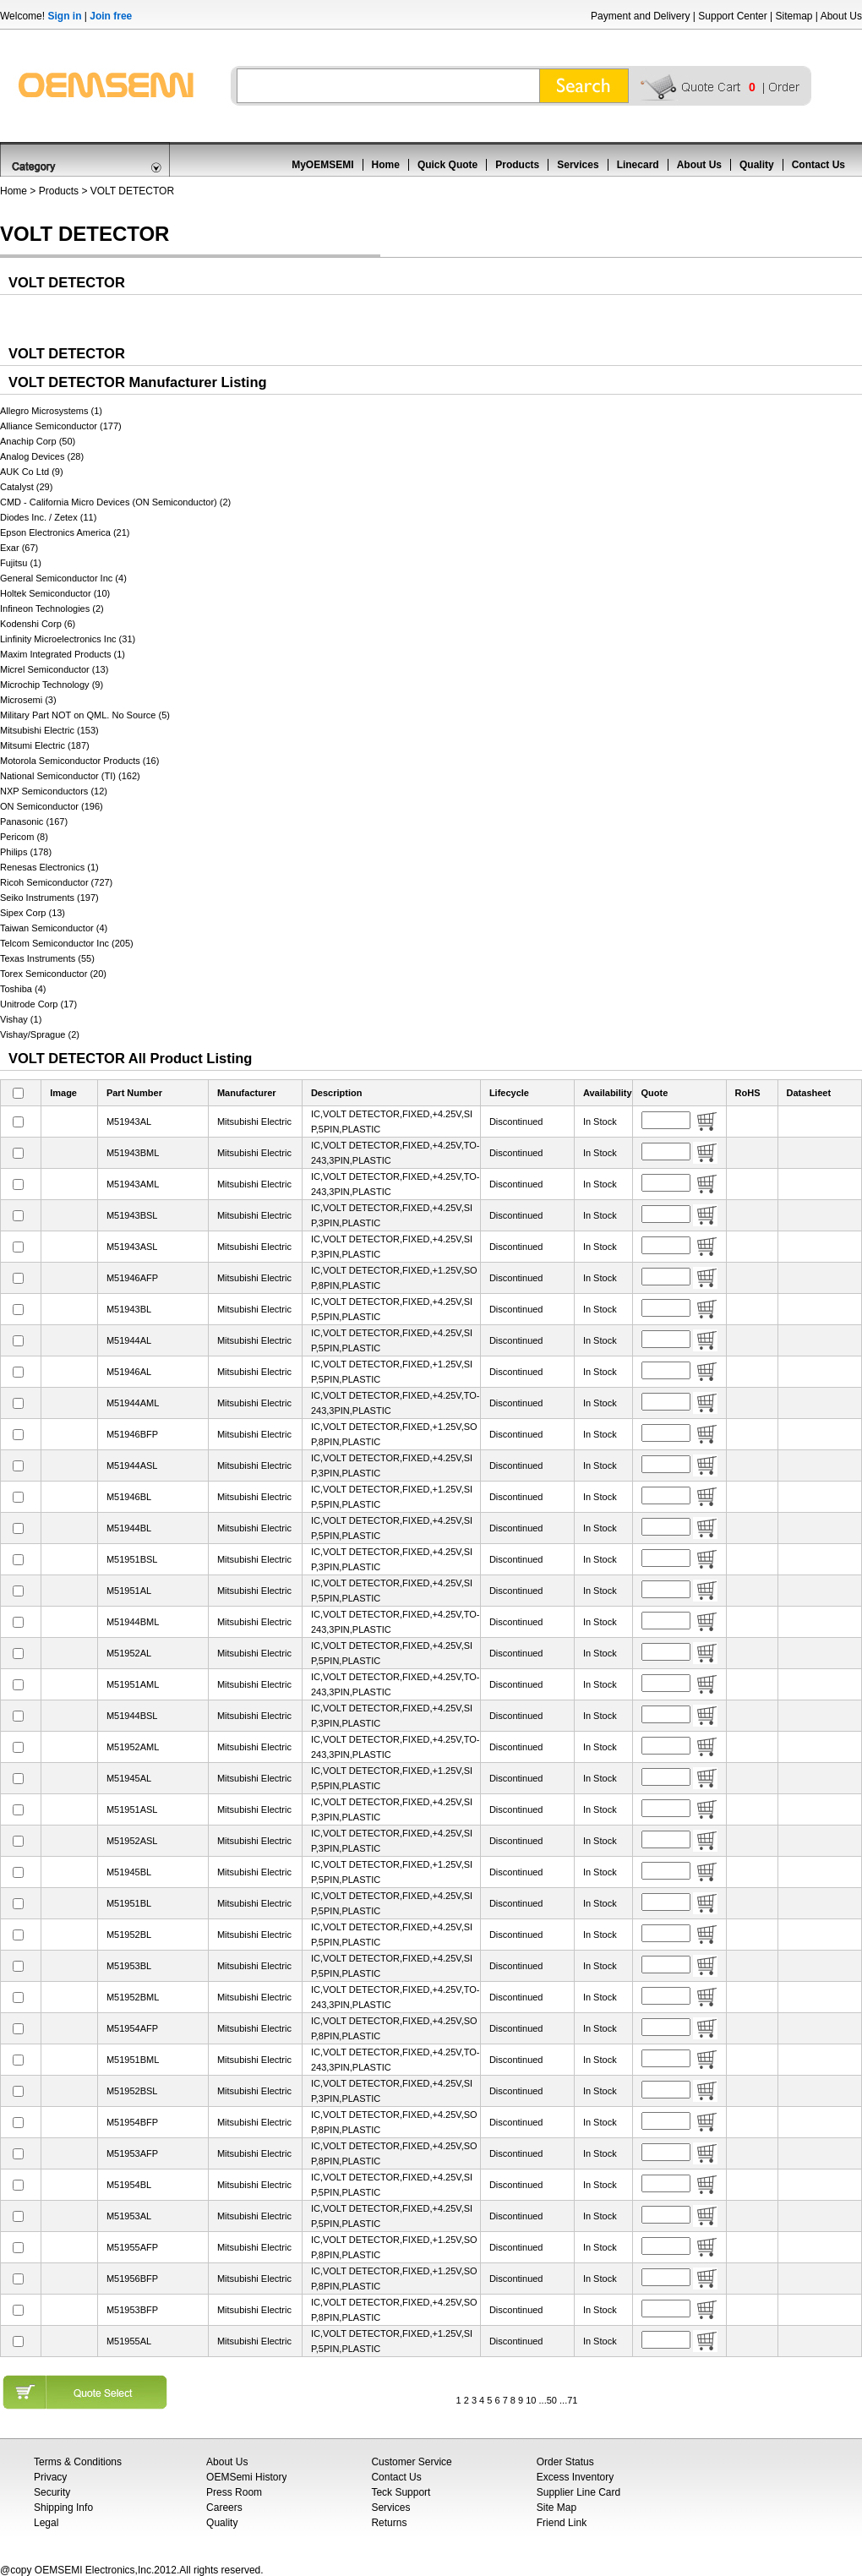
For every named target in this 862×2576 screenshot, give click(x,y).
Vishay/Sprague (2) (39, 1034)
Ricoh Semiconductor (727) (56, 882)
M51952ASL (132, 1841)
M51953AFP (132, 2153)
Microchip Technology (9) (51, 684)
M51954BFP (132, 2122)
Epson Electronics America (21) (64, 532)
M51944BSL (132, 1716)
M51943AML (132, 1184)
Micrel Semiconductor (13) (54, 669)
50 (552, 2400)
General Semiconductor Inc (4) (63, 578)
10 (531, 2400)
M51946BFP (132, 1434)
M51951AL (128, 1590)
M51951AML (132, 1684)
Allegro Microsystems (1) (51, 411)
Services (577, 165)
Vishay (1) (20, 1019)
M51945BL (128, 1872)
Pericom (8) (24, 837)
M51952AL (128, 1653)
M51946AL (128, 1372)
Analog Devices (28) (42, 456)
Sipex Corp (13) (32, 913)
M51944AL (128, 1340)
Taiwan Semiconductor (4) (53, 928)
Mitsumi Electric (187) (45, 745)
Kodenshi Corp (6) (37, 624)
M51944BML (132, 1622)
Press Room (234, 2492)
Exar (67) (19, 548)
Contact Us (818, 165)
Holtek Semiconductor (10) (55, 593)
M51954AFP (132, 2028)
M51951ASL (132, 1809)
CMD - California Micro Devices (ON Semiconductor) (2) (115, 502)
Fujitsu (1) (20, 563)
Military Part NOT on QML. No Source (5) (85, 715)
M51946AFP (132, 1278)
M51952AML (132, 1747)
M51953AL (128, 2216)
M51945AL (128, 1778)
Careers (224, 2507)
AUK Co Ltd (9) (31, 472)
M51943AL (128, 1121)
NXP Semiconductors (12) (53, 791)
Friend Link (561, 2523)
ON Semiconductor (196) (51, 806)
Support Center (732, 16)
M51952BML (132, 1997)
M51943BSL (132, 1215)
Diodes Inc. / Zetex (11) (48, 517)
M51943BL (128, 1309)
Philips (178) (26, 852)
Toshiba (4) (23, 989)
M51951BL (128, 1903)
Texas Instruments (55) (47, 958)
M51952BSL (132, 2091)
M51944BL (128, 1528)
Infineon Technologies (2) (52, 608)
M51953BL (128, 1966)
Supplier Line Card (578, 2492)
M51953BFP (132, 2310)
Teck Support (400, 2492)
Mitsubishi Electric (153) (49, 730)
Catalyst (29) (26, 487)
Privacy (50, 2477)
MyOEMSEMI (322, 165)
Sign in (64, 16)
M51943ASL (132, 1247)
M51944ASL (132, 1465)
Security (52, 2492)
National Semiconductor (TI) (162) (70, 776)
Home (386, 165)
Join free (111, 16)
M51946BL (128, 1497)
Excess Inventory (575, 2477)
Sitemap (793, 16)
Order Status (565, 2462)
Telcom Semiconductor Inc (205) (67, 943)
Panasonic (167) (34, 821)
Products (517, 165)
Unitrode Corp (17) (38, 1004)
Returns (388, 2523)
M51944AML (132, 1403)
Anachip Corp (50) (37, 441)
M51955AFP (132, 2247)
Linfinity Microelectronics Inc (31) (67, 639)
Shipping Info (63, 2507)
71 (572, 2400)
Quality (756, 165)
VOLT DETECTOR (132, 191)
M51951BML (132, 2060)
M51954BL (128, 2185)
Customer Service (411, 2462)
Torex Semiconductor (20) (53, 974)
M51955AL (128, 2341)
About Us (841, 16)
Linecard (638, 165)
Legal (46, 2523)
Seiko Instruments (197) (49, 897)
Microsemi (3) (28, 700)
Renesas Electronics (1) (49, 867)
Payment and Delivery (640, 16)
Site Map (556, 2507)
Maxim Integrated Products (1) (62, 654)
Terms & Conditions (78, 2462)
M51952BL (128, 1934)
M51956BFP (132, 2278)
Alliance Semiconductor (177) (61, 426)
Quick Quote (447, 165)
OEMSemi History (246, 2477)
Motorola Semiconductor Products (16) (79, 761)
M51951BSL (132, 1559)
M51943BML (132, 1153)
